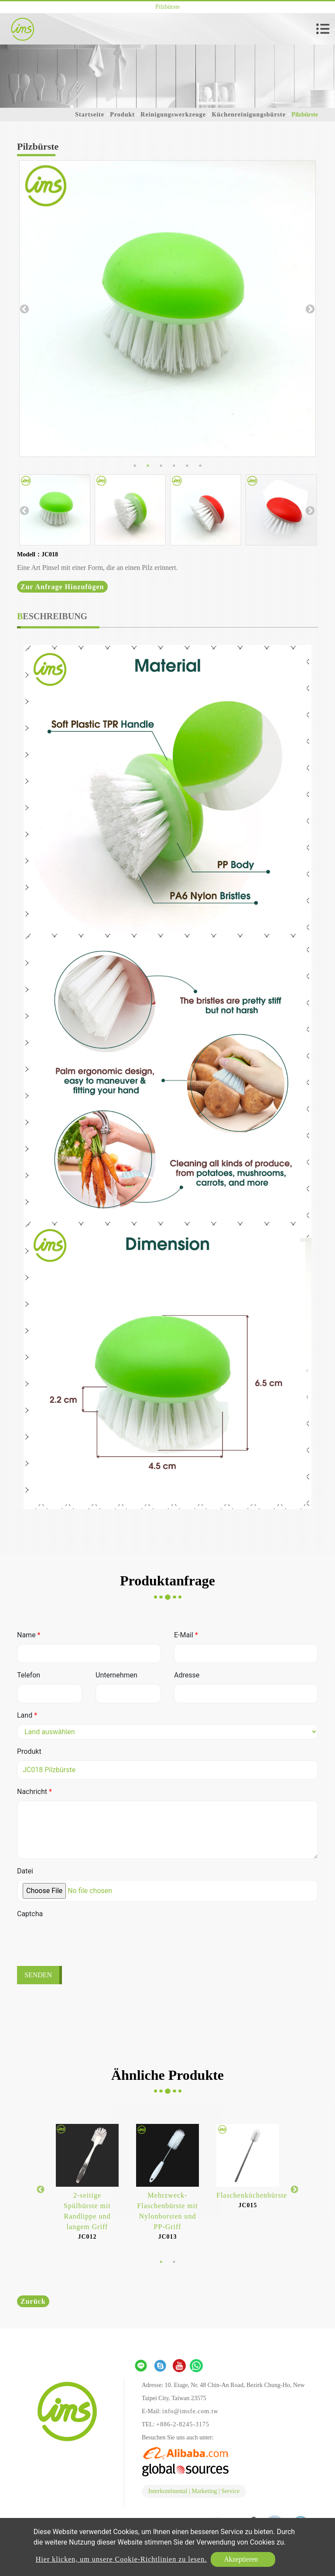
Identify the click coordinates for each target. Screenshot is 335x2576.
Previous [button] (23, 308)
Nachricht (34, 1791)
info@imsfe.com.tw (190, 2411)
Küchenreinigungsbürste (249, 114)
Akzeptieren (241, 2559)
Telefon (28, 1675)
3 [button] (161, 465)
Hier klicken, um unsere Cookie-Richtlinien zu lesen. (121, 2559)
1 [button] (134, 465)
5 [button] (187, 465)
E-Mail (186, 1635)
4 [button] (174, 465)
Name (29, 1635)
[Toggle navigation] (323, 29)
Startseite (89, 114)
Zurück (33, 2301)
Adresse (186, 1675)
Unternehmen (116, 1675)
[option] (167, 308)
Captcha (30, 1914)
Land (27, 1715)
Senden (38, 1975)
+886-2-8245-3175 (182, 2424)
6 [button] (200, 465)
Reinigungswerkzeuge (173, 114)
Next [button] (309, 308)
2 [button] (148, 465)
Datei (25, 1871)
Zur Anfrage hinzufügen (62, 586)
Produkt (122, 114)
